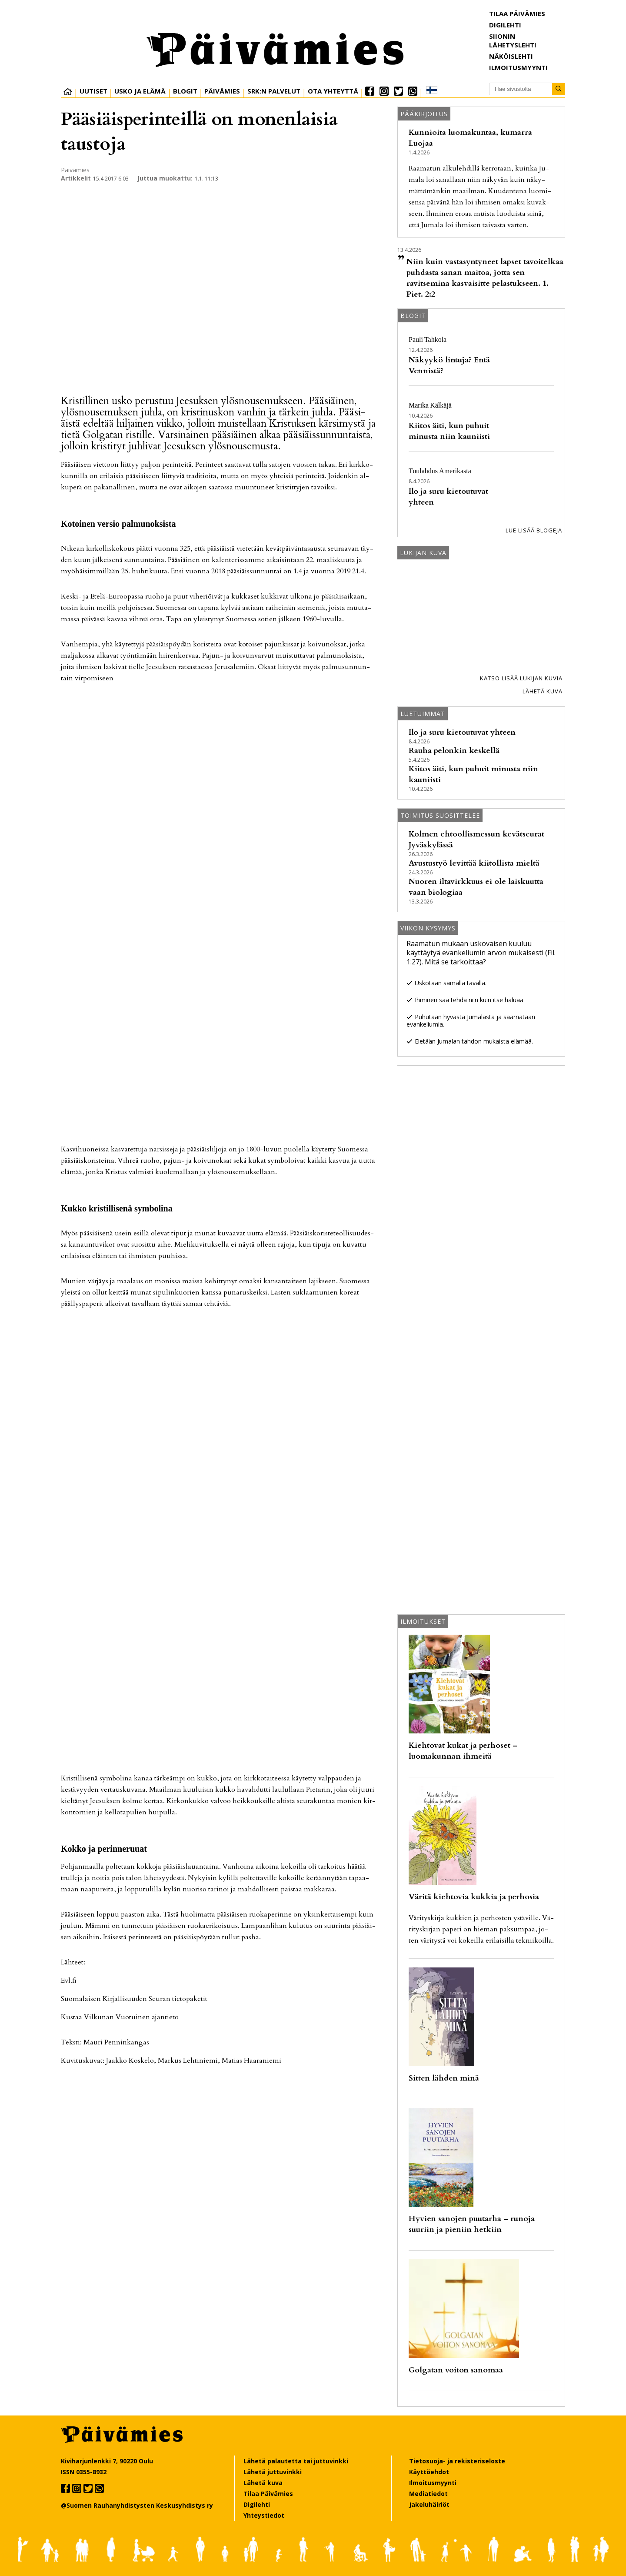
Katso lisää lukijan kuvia (521, 678)
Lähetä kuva (543, 691)
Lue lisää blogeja (534, 530)
